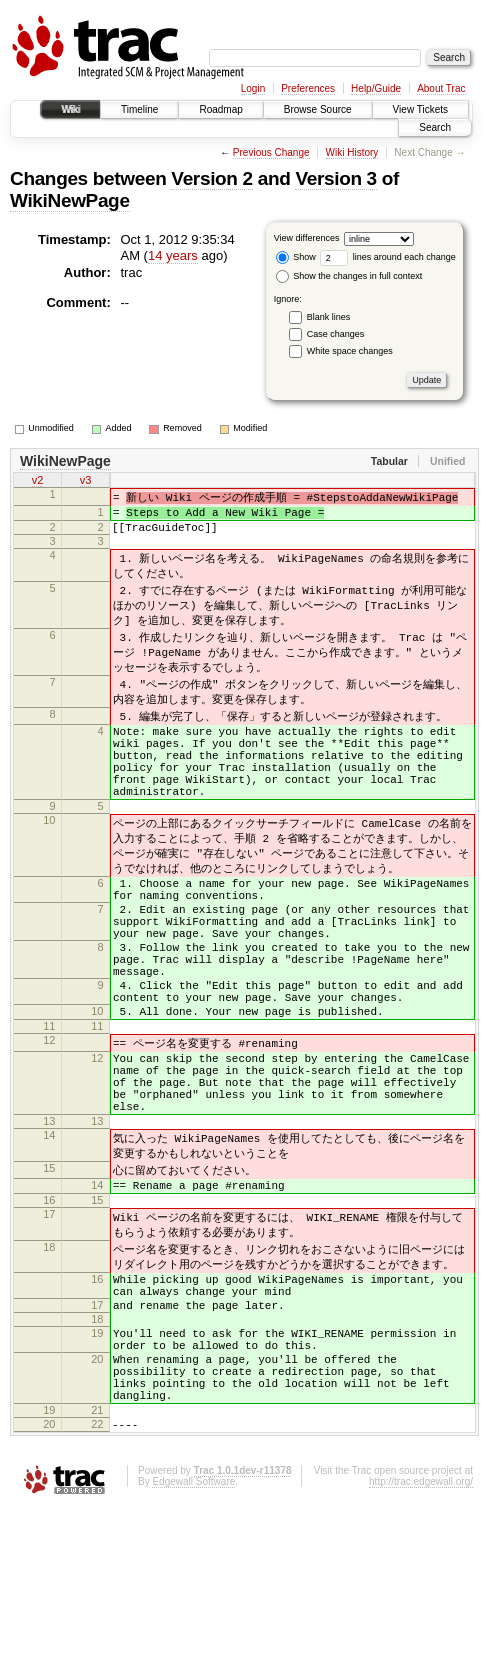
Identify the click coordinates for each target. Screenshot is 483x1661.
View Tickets (420, 109)
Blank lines (329, 317)
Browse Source (318, 109)
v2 (38, 482)
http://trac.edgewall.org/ (421, 1634)
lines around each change (388, 257)
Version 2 (211, 178)
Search (435, 127)
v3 (86, 482)
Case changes (336, 334)
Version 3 (335, 178)
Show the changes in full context (349, 276)
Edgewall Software (193, 1634)
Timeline (139, 109)
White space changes (350, 351)
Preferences (308, 88)
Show (296, 257)
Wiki (70, 109)
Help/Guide (376, 88)
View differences (307, 238)
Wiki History (352, 152)
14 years (173, 255)
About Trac (441, 88)
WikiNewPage (70, 200)
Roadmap (220, 109)
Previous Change (271, 152)
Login (253, 88)
